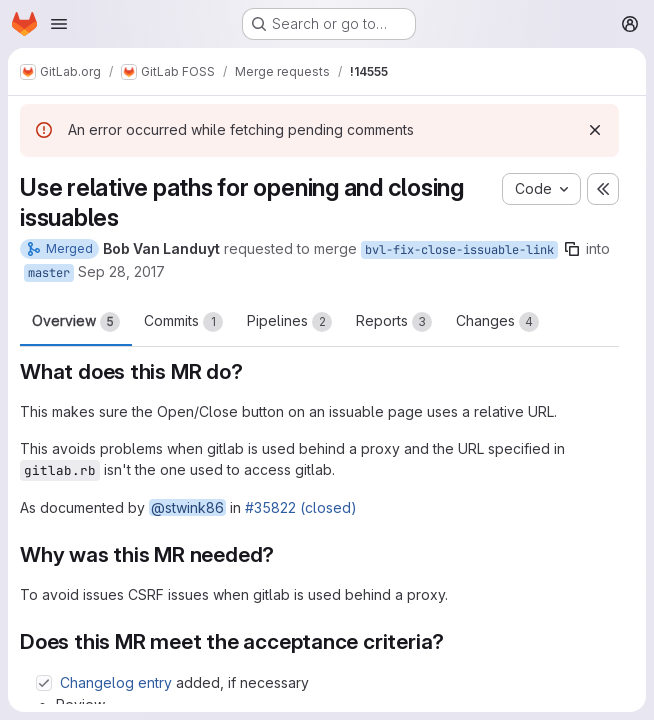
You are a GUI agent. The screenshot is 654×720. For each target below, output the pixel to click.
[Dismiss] (595, 130)
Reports (394, 322)
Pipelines (289, 322)
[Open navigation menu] (59, 24)
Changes (497, 322)
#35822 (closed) (301, 507)
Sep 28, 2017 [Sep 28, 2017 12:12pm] (121, 271)
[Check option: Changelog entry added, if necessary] (44, 683)
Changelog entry (116, 682)
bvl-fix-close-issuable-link (459, 250)
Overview (76, 322)
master (49, 273)
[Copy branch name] (572, 249)
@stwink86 (187, 507)
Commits (183, 322)
